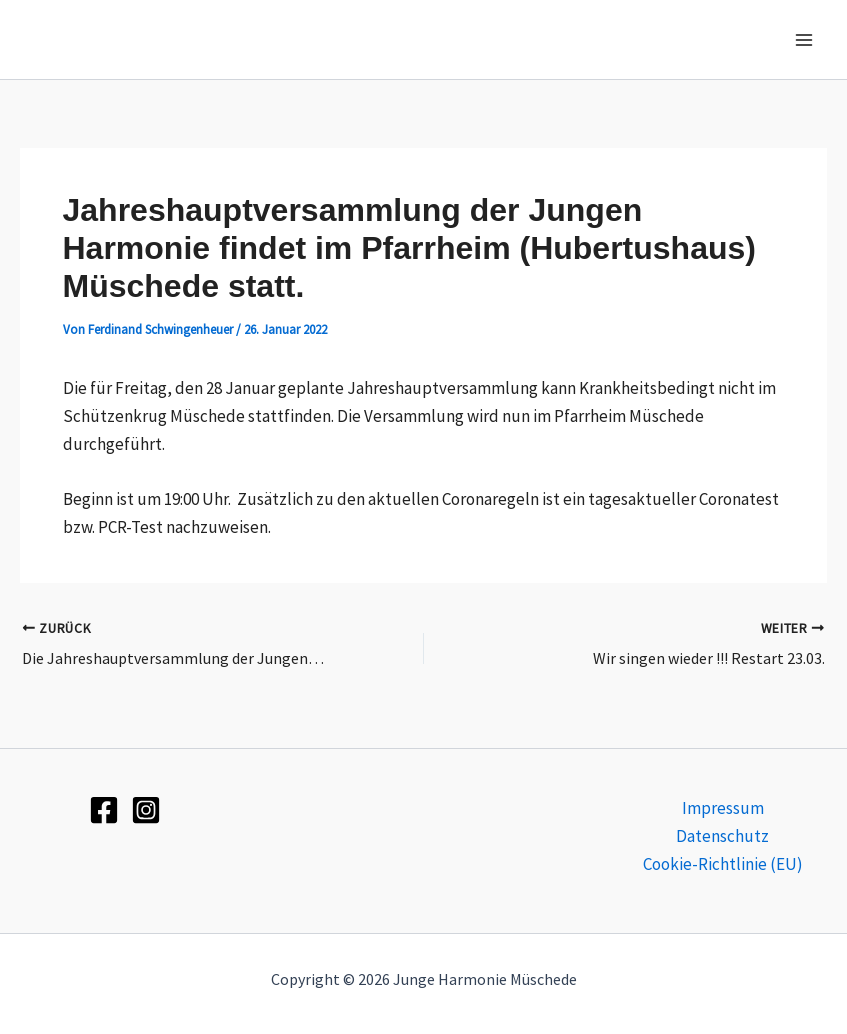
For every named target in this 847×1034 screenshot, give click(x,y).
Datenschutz (722, 836)
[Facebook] (104, 810)
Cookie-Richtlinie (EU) (723, 864)
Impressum (723, 808)
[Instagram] (146, 810)
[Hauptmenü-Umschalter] (805, 40)
